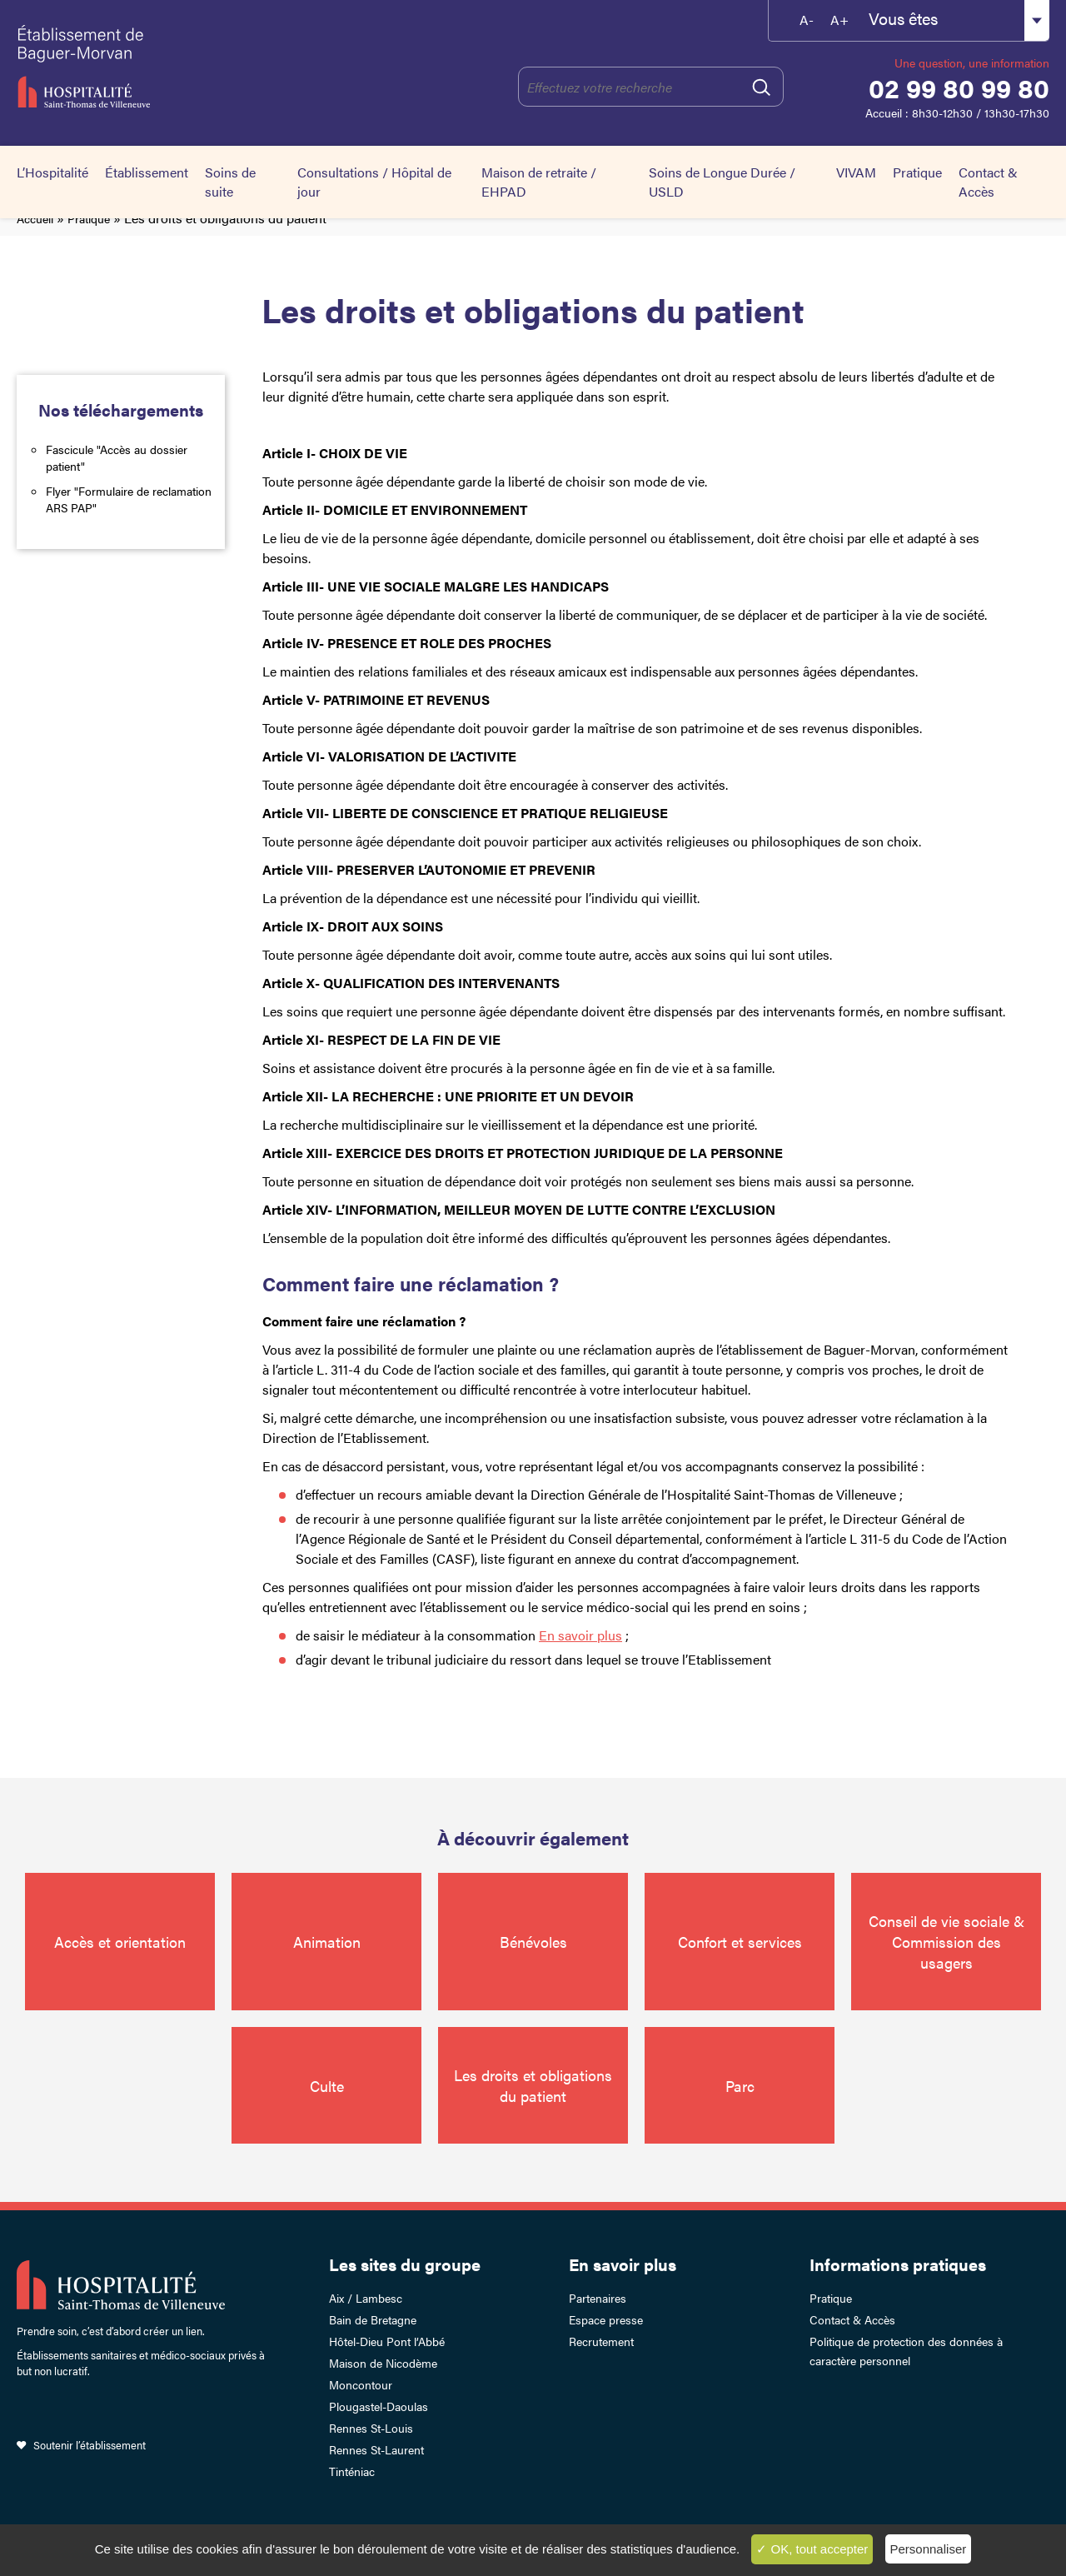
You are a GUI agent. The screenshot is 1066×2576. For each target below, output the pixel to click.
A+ (839, 19)
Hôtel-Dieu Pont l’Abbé (387, 2341)
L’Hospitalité (52, 172)
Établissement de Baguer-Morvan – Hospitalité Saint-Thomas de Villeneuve (159, 66)
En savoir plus (622, 2264)
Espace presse (606, 2319)
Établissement (146, 172)
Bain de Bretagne (372, 2319)
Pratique (917, 172)
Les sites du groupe (405, 2264)
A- (807, 19)
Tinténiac (352, 2471)
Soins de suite (230, 181)
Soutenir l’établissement (89, 2445)
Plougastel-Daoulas (378, 2406)
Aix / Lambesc (365, 2297)
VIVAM (856, 172)
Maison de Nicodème (383, 2362)
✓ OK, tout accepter (812, 2549)
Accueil (35, 218)
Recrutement (601, 2341)
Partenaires (597, 2297)
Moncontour (360, 2384)
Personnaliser (928, 2549)
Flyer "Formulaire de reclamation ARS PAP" (129, 499)
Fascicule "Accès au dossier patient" (116, 457)
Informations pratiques (897, 2264)
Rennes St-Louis (371, 2427)
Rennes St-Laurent (376, 2449)
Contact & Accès (988, 181)
